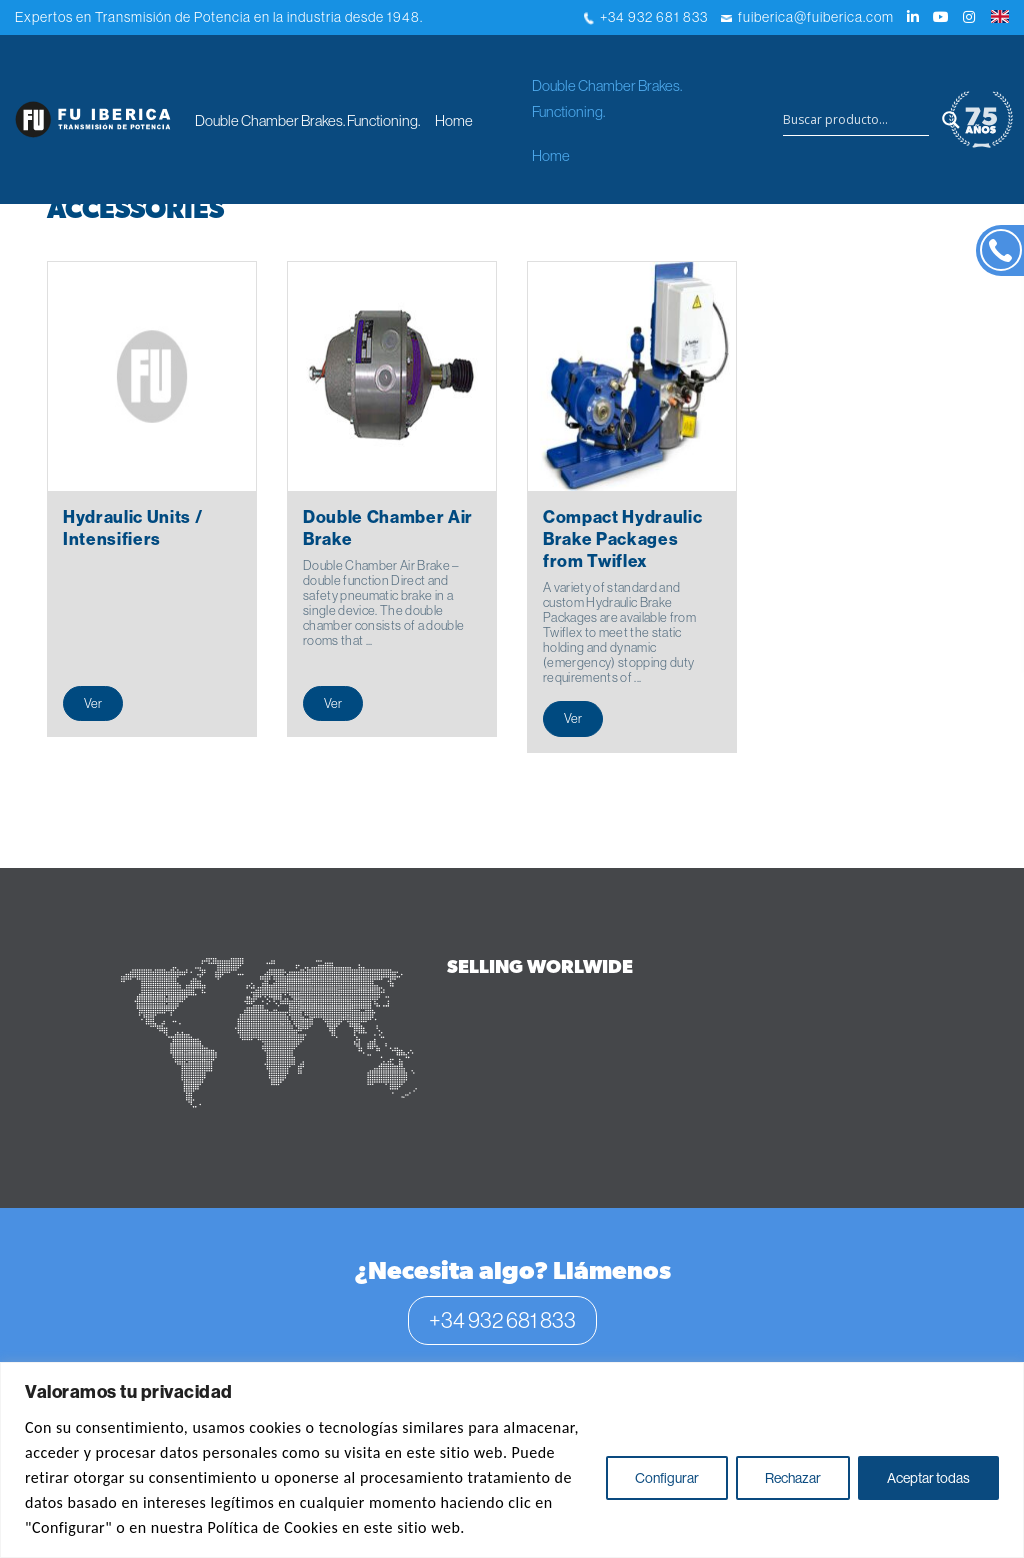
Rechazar (793, 1478)
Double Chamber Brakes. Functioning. (307, 120)
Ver (93, 703)
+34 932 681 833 (646, 17)
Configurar (667, 1478)
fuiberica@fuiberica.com (807, 17)
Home (454, 120)
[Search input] (856, 120)
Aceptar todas (928, 1478)
